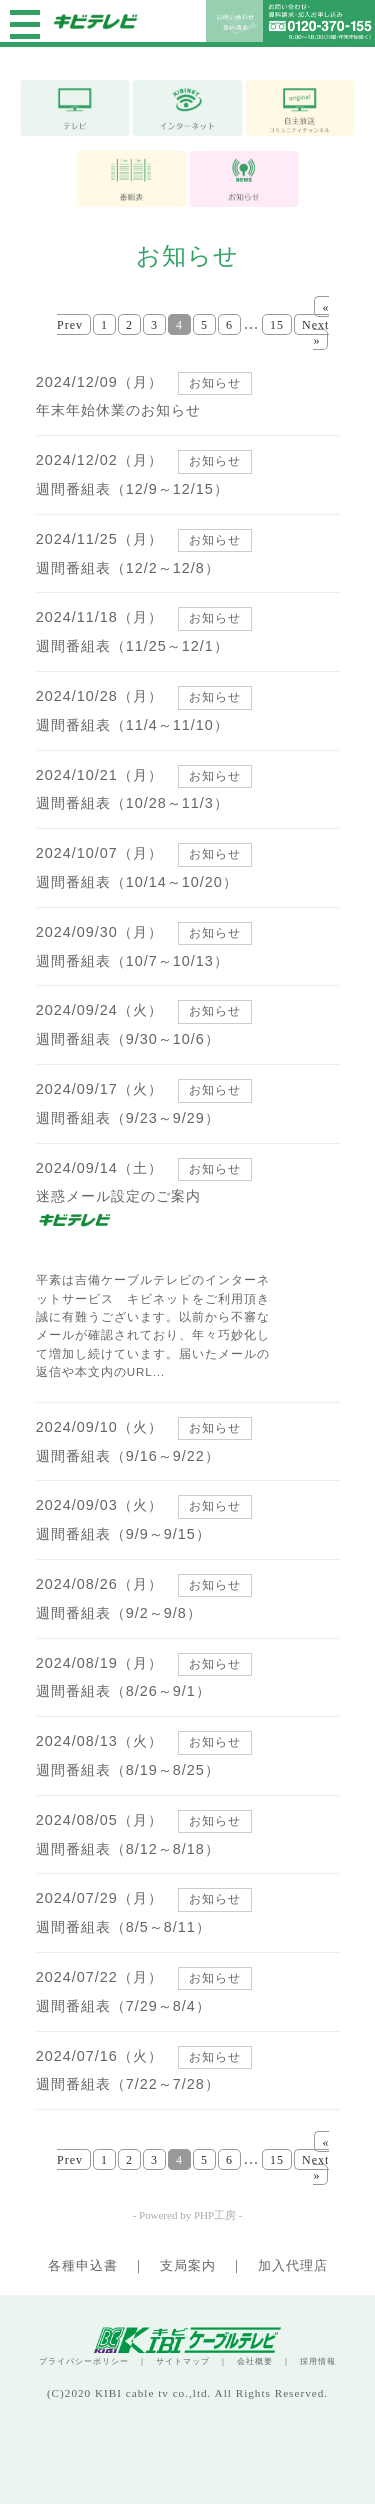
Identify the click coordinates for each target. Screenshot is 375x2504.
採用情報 (318, 2361)
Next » (315, 332)
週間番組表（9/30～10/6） (128, 1039)
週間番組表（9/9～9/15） (123, 1534)
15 (277, 325)
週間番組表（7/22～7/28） (128, 2084)
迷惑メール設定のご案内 (118, 1196)
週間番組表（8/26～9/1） (123, 1691)
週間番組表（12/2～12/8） (128, 568)
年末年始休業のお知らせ (118, 410)
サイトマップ (183, 2361)
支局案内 (188, 2266)
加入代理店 (293, 2266)
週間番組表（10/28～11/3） (132, 803)
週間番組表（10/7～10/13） (132, 961)
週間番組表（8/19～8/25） (128, 1770)
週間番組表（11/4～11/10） (132, 725)
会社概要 (255, 2361)
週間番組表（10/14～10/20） (137, 882)
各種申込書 (83, 2266)
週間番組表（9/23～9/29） (128, 1118)
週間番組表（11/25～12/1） (132, 646)
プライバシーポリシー (84, 2361)
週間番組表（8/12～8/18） (128, 1849)
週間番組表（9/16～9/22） (128, 1456)
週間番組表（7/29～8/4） (123, 2006)
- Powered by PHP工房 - (188, 2215)
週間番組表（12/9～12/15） (132, 489)
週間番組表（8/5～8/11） (123, 1927)
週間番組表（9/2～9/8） (119, 1613)
